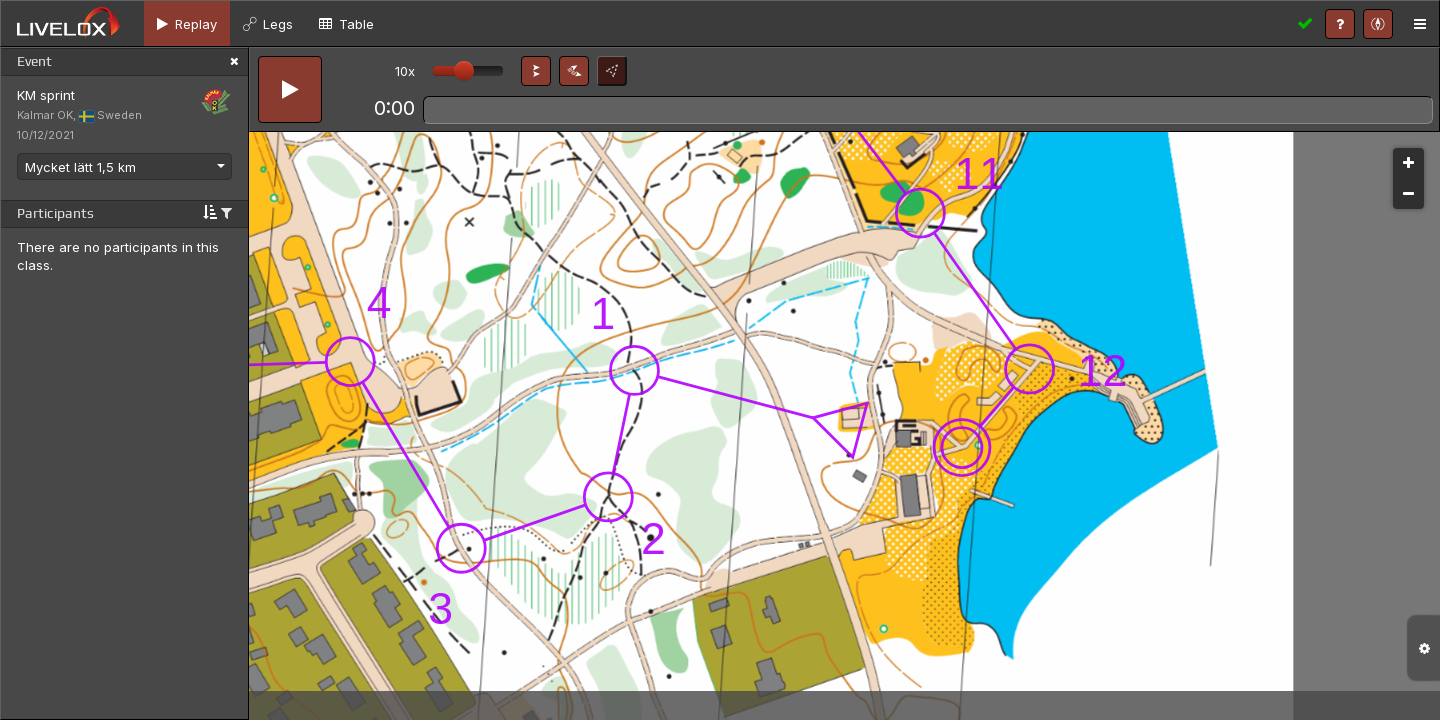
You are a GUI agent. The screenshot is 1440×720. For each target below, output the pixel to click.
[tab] (187, 23)
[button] (536, 71)
